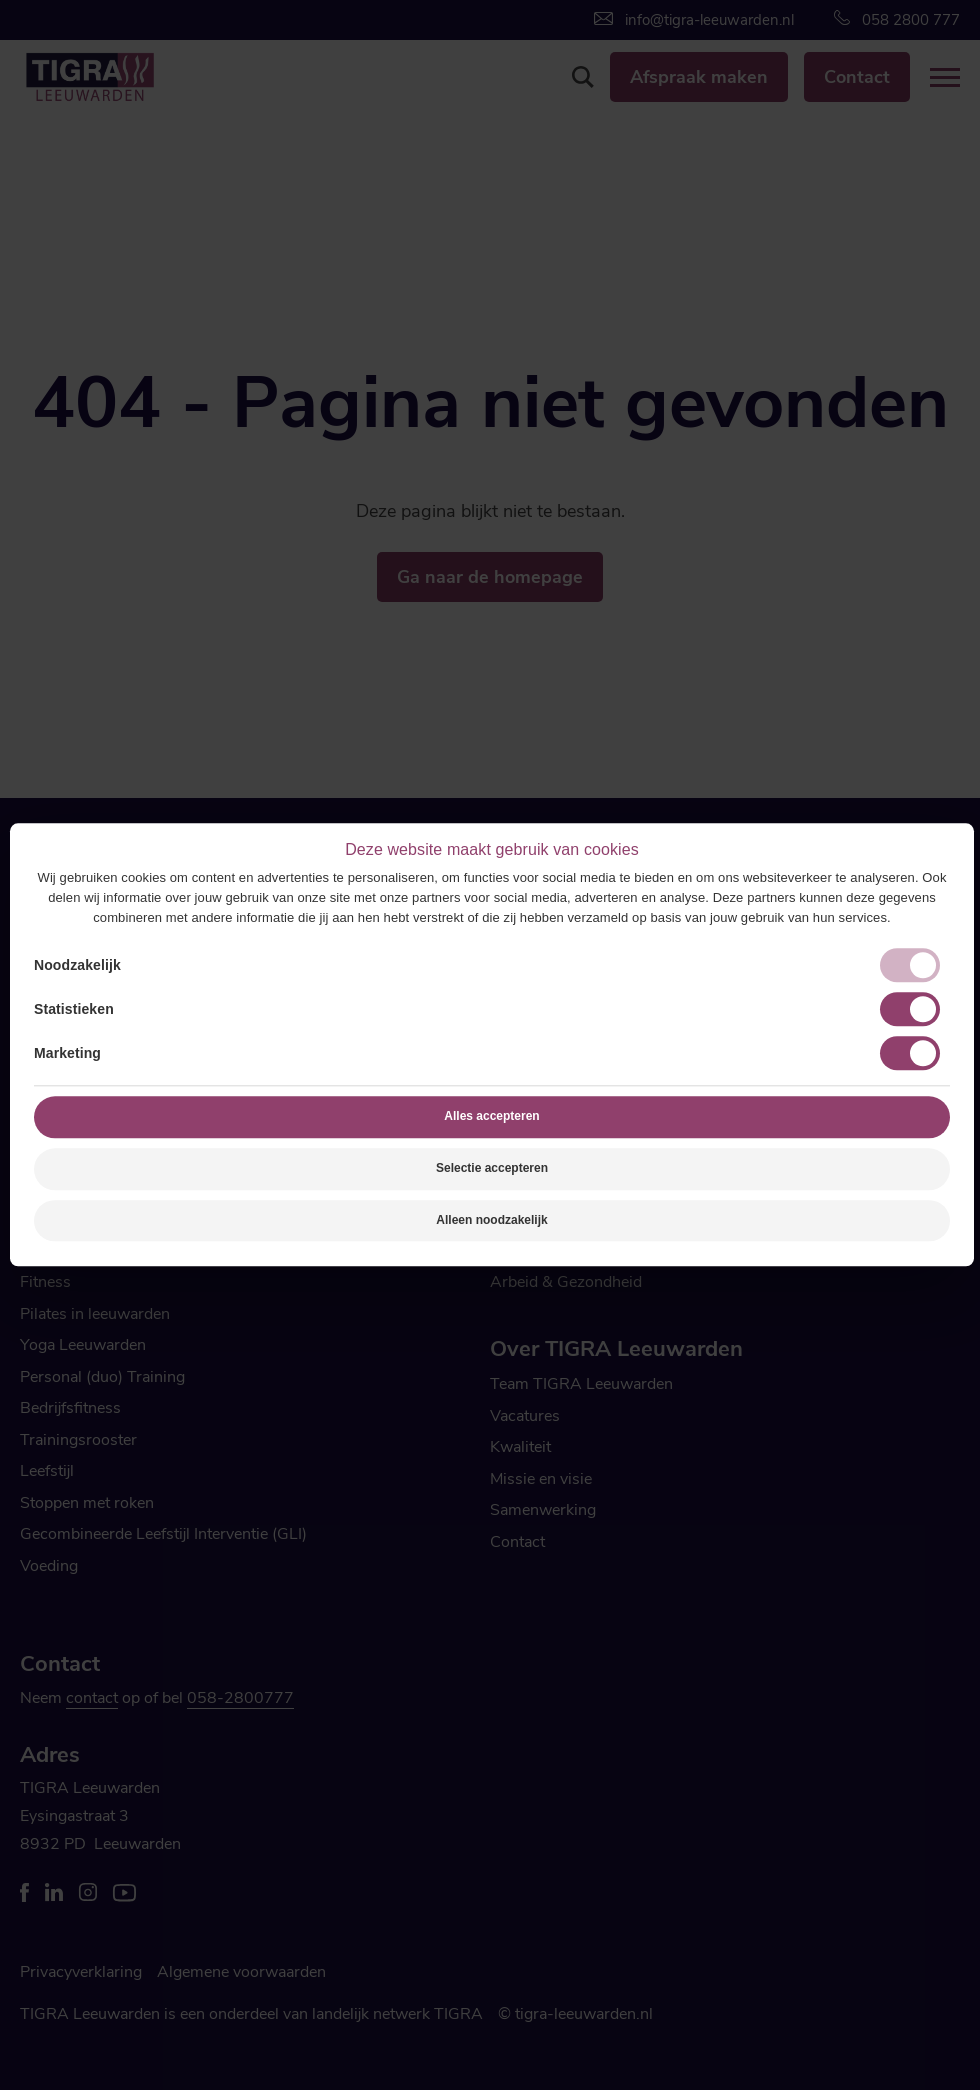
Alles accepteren (491, 1116)
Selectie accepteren (492, 1168)
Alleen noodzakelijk (491, 1220)
